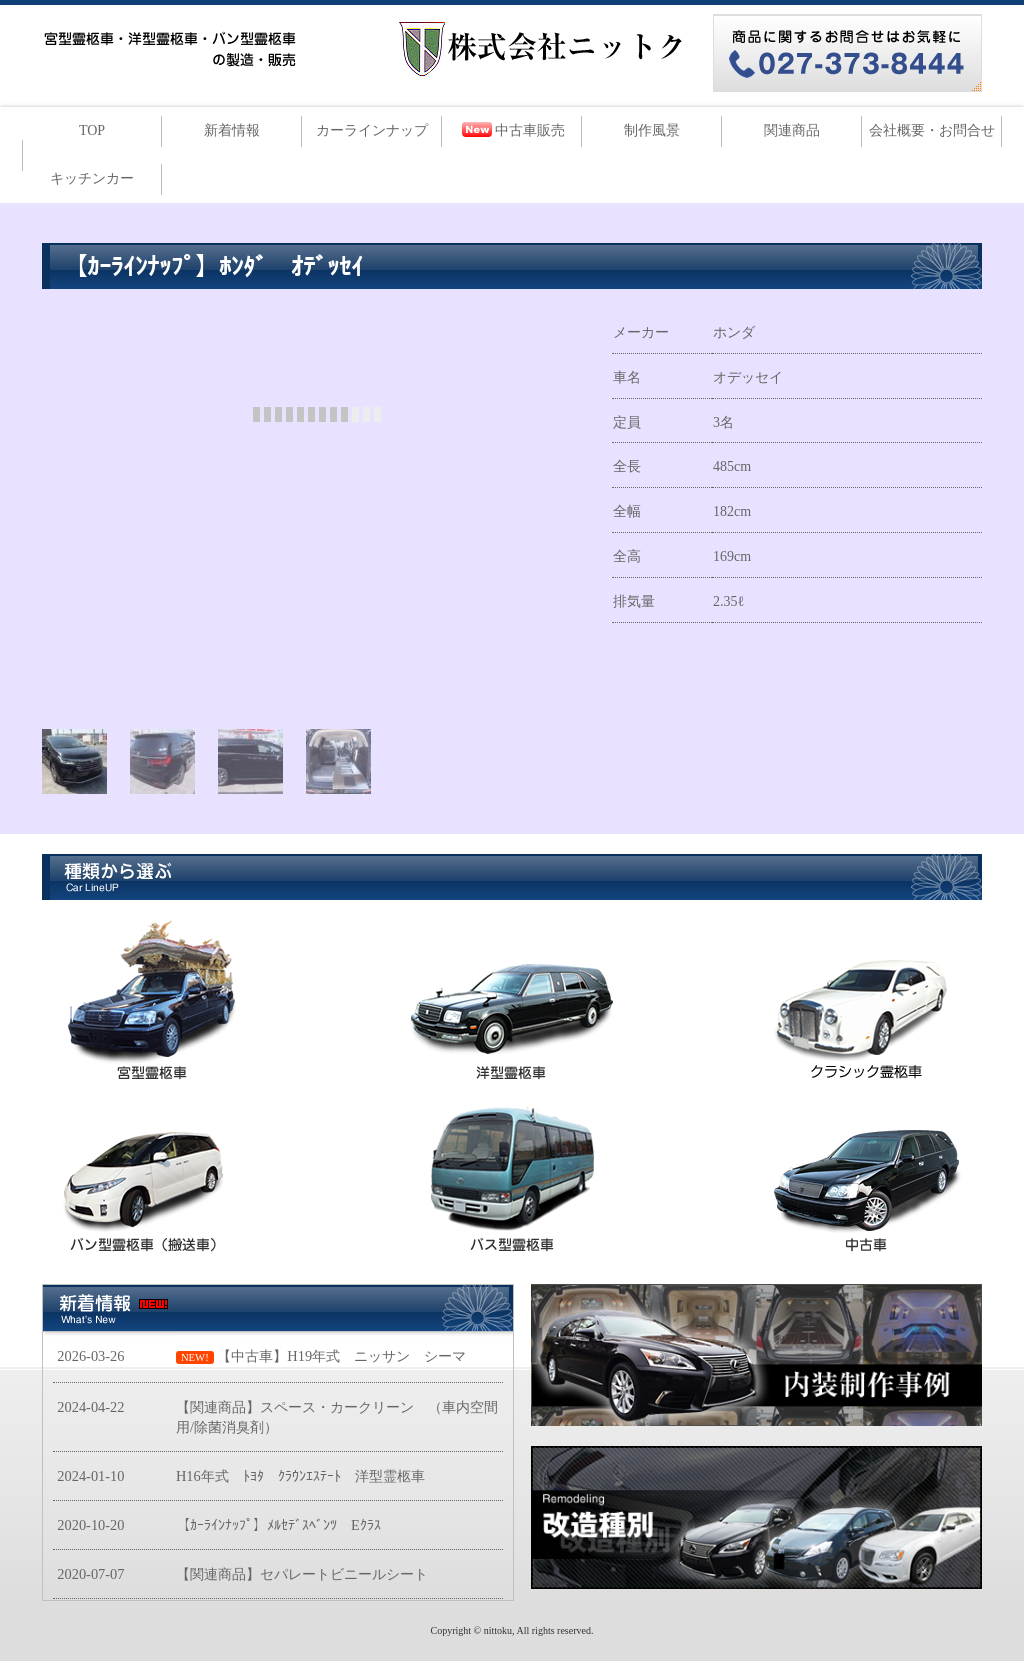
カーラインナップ (372, 130)
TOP (92, 130)
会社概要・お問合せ (932, 130)
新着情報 (232, 130)
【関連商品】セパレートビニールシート (302, 1574)
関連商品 (792, 130)
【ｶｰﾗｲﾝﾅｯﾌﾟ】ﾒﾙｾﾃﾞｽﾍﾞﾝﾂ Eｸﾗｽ (278, 1525)
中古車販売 (530, 130)
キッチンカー (92, 178)
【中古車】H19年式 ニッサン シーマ (341, 1356)
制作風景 (652, 130)
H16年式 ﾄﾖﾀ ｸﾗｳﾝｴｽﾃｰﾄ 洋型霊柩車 (300, 1476)
